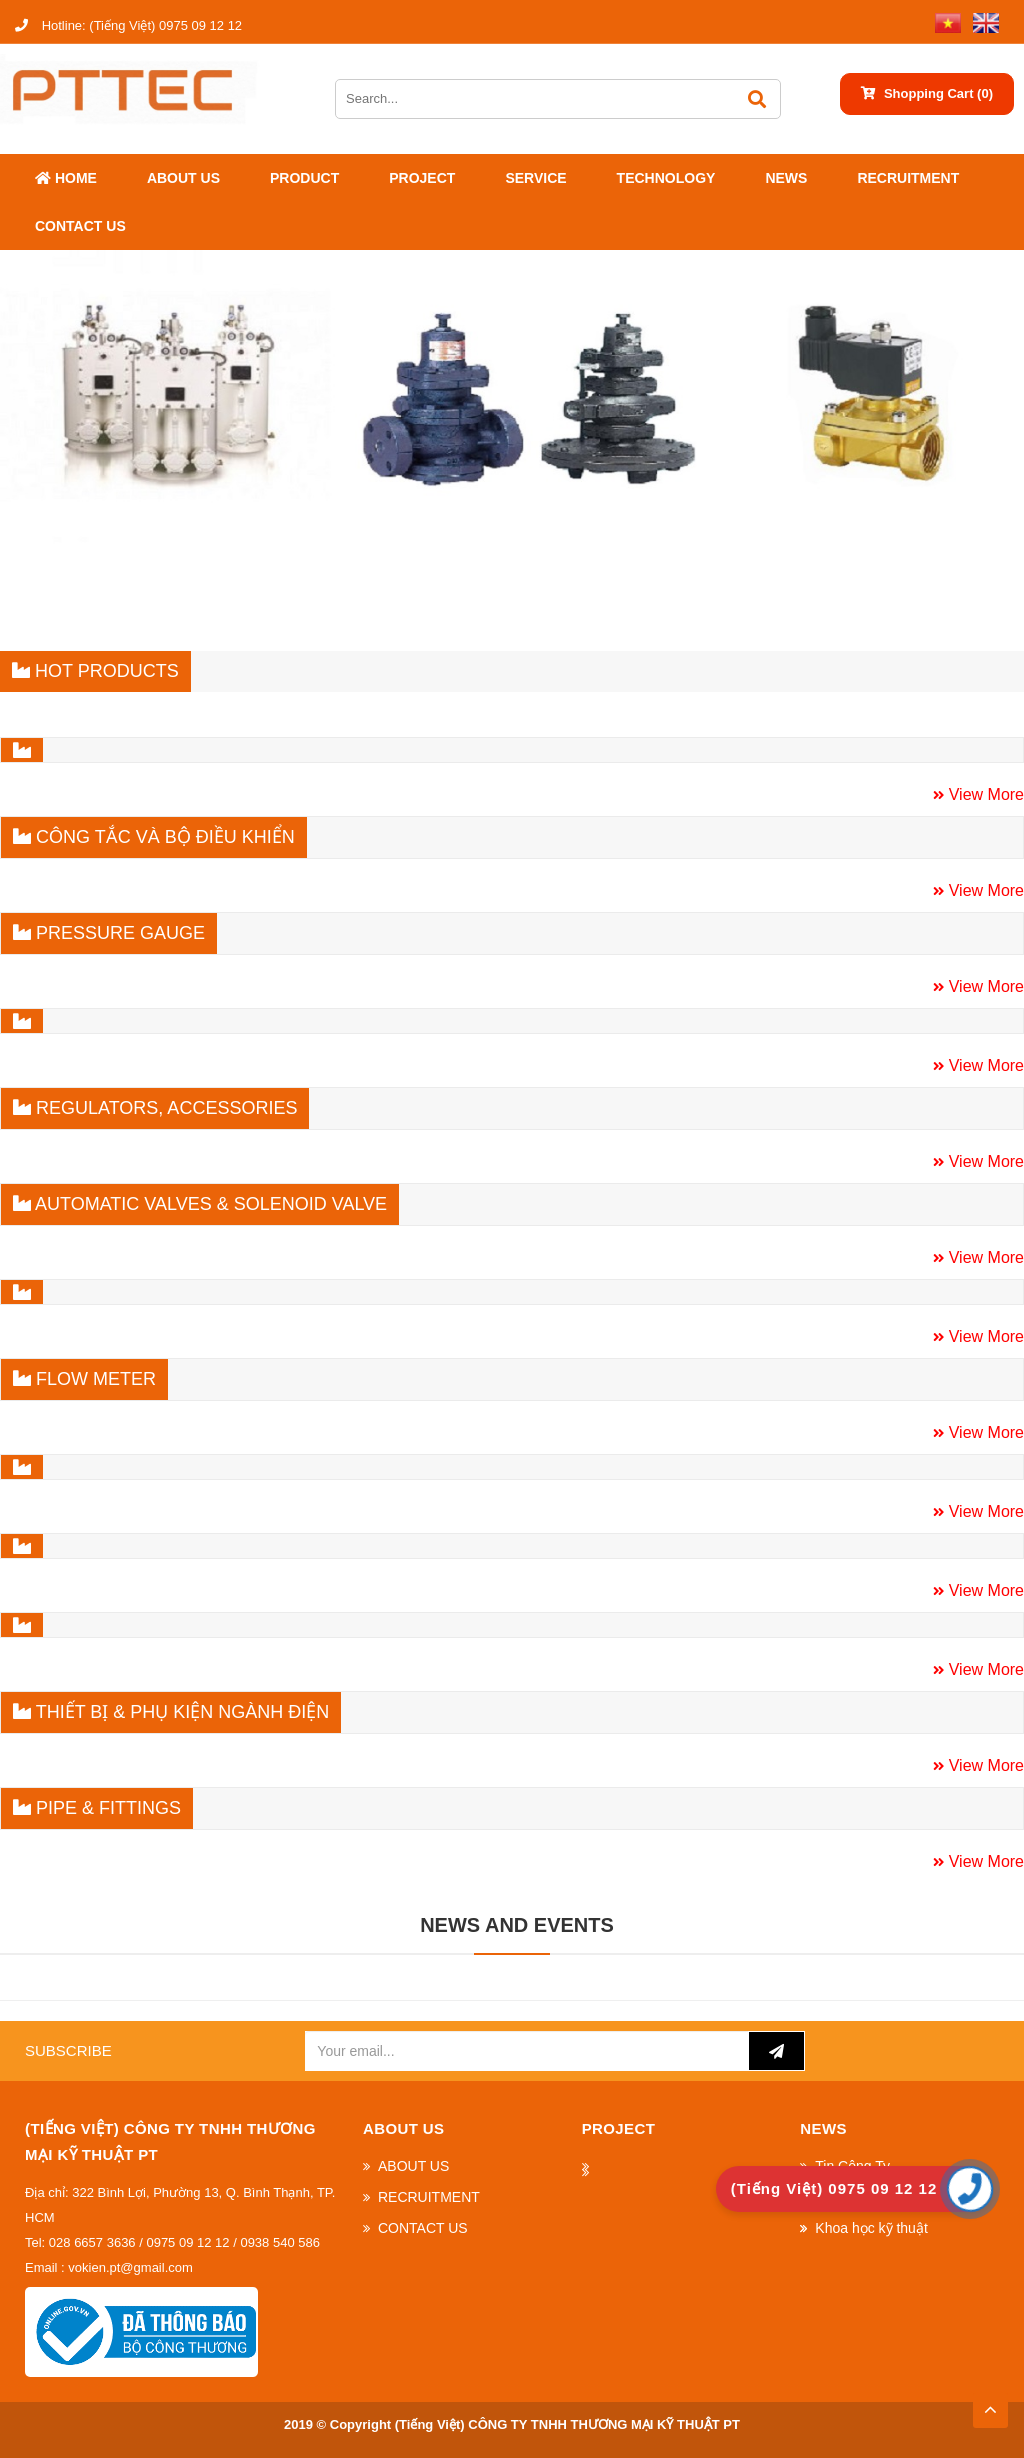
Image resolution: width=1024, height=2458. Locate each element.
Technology (666, 178)
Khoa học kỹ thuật (871, 2228)
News (786, 178)
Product (304, 178)
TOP (990, 2404)
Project (422, 178)
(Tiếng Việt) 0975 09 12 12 (128, 25)
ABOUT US (183, 178)
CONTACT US (80, 226)
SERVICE (535, 178)
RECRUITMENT (908, 178)
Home (66, 178)
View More (984, 794)
